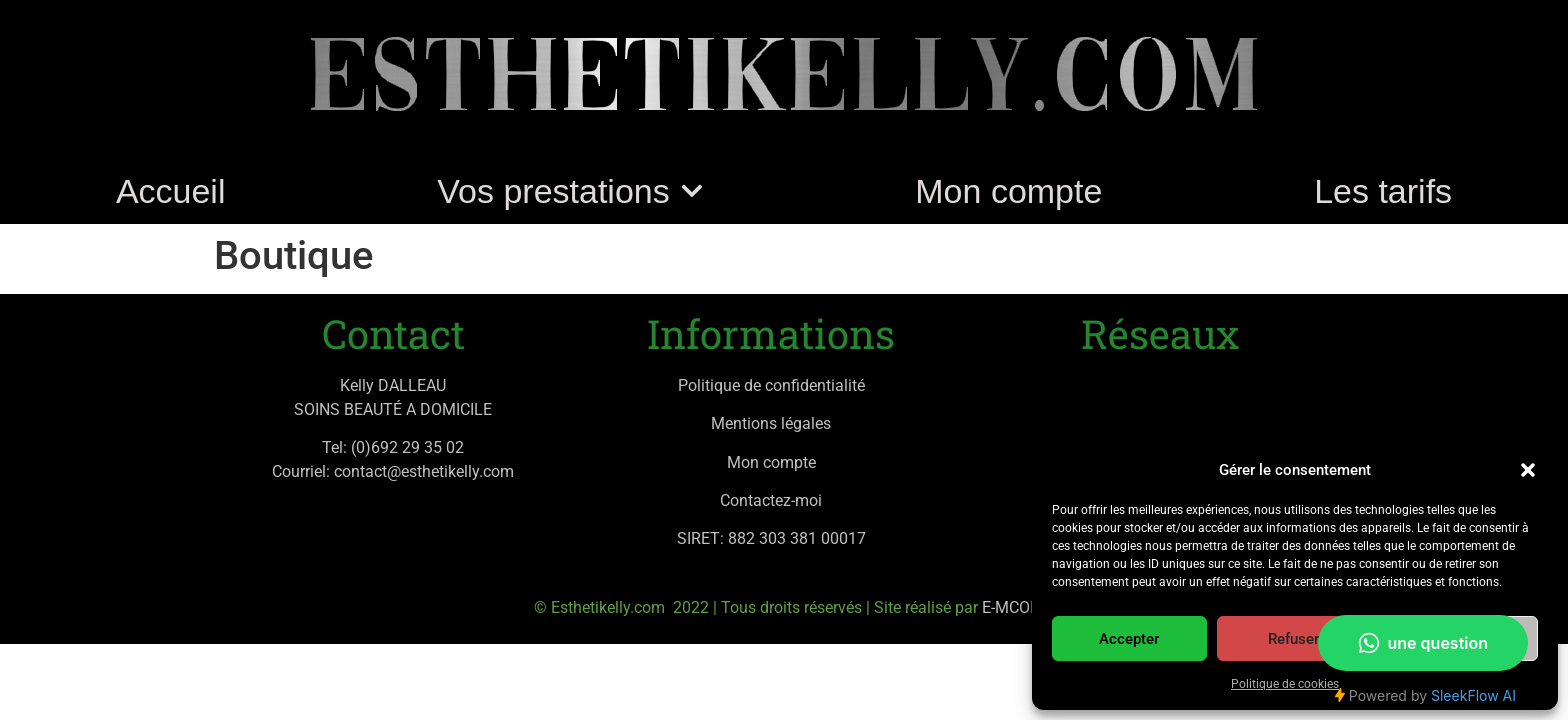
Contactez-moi (771, 500)
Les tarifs (1383, 191)
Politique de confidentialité (771, 385)
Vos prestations (570, 191)
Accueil (171, 191)
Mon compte (1008, 191)
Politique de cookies (1285, 684)
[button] (1528, 470)
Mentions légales (771, 423)
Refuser (1293, 639)
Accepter (1129, 639)
